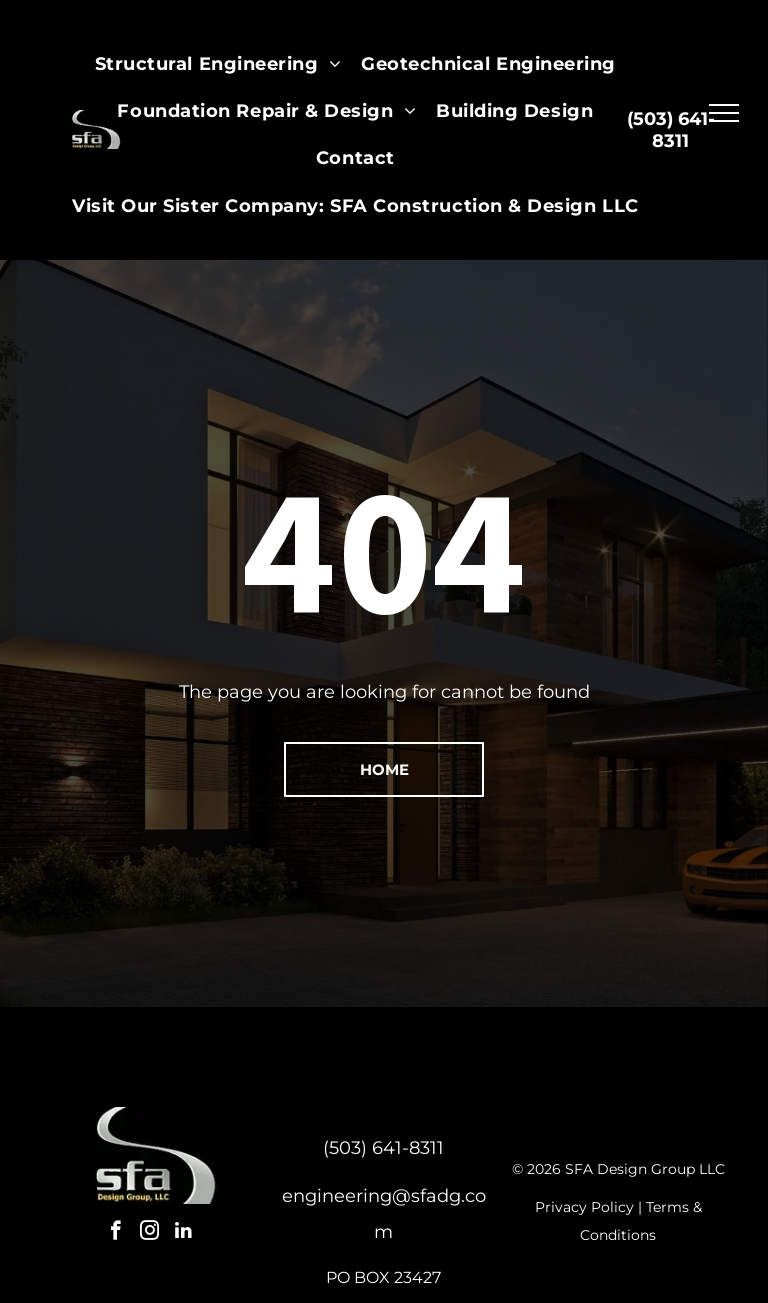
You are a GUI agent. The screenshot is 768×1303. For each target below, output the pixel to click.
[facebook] (115, 1233)
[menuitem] (218, 64)
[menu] (724, 113)
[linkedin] (183, 1233)
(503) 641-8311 (383, 1148)
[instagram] (149, 1233)
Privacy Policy (584, 1207)
